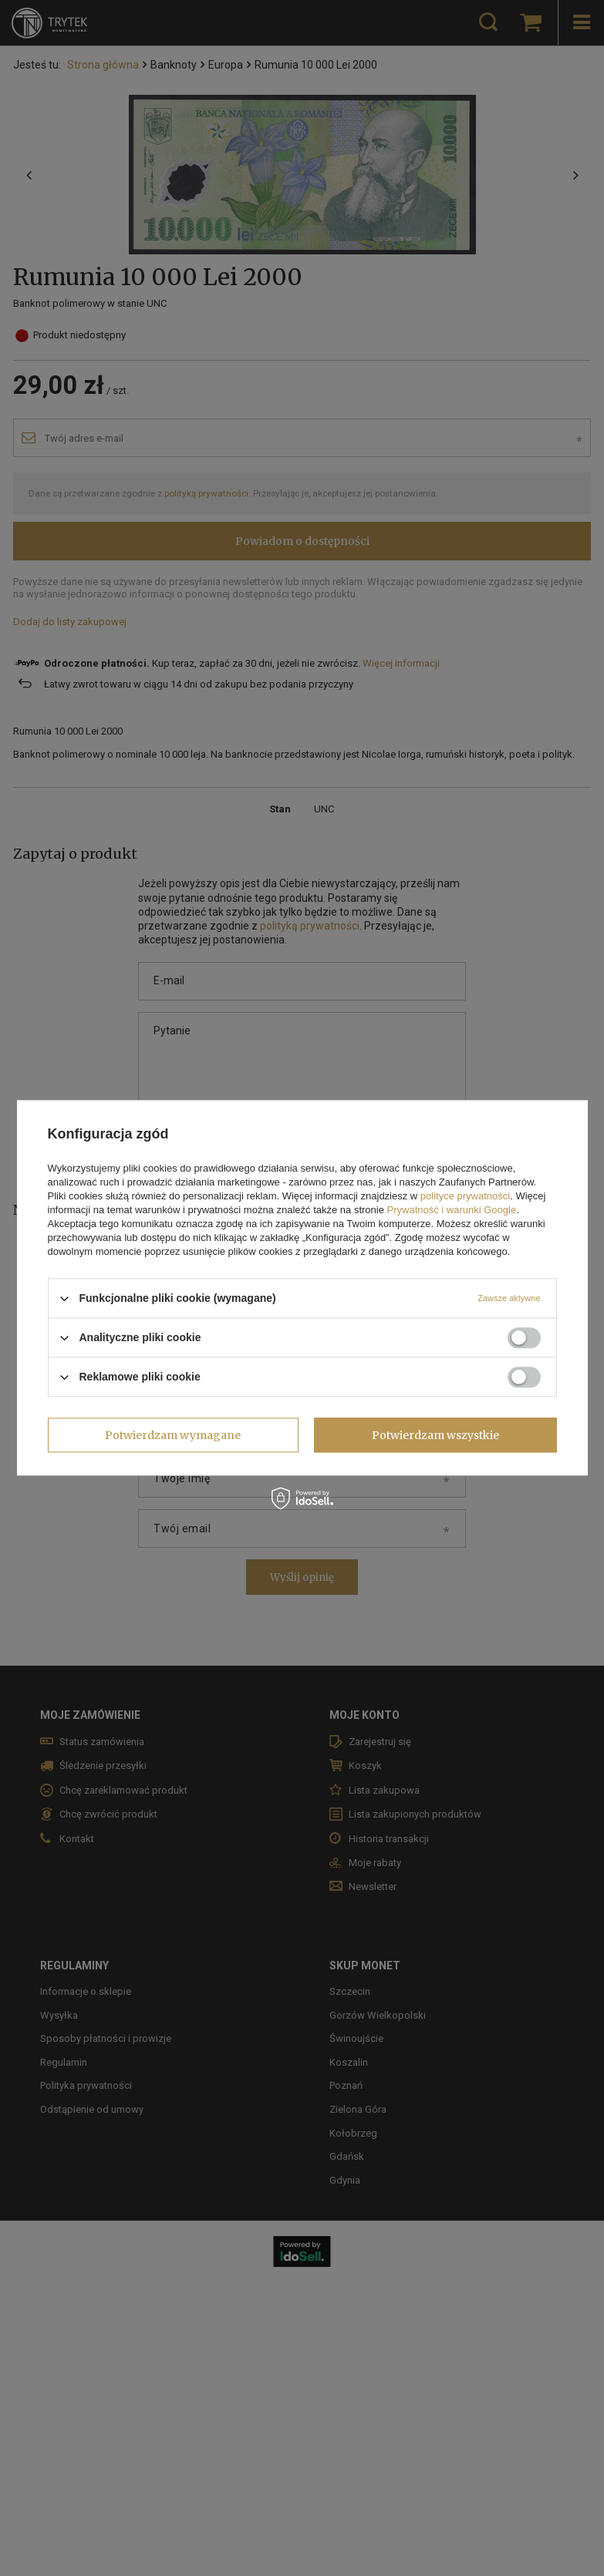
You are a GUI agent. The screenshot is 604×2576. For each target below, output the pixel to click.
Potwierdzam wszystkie (435, 1435)
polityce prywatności (465, 1196)
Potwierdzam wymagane (173, 1435)
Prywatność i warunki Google (452, 1210)
